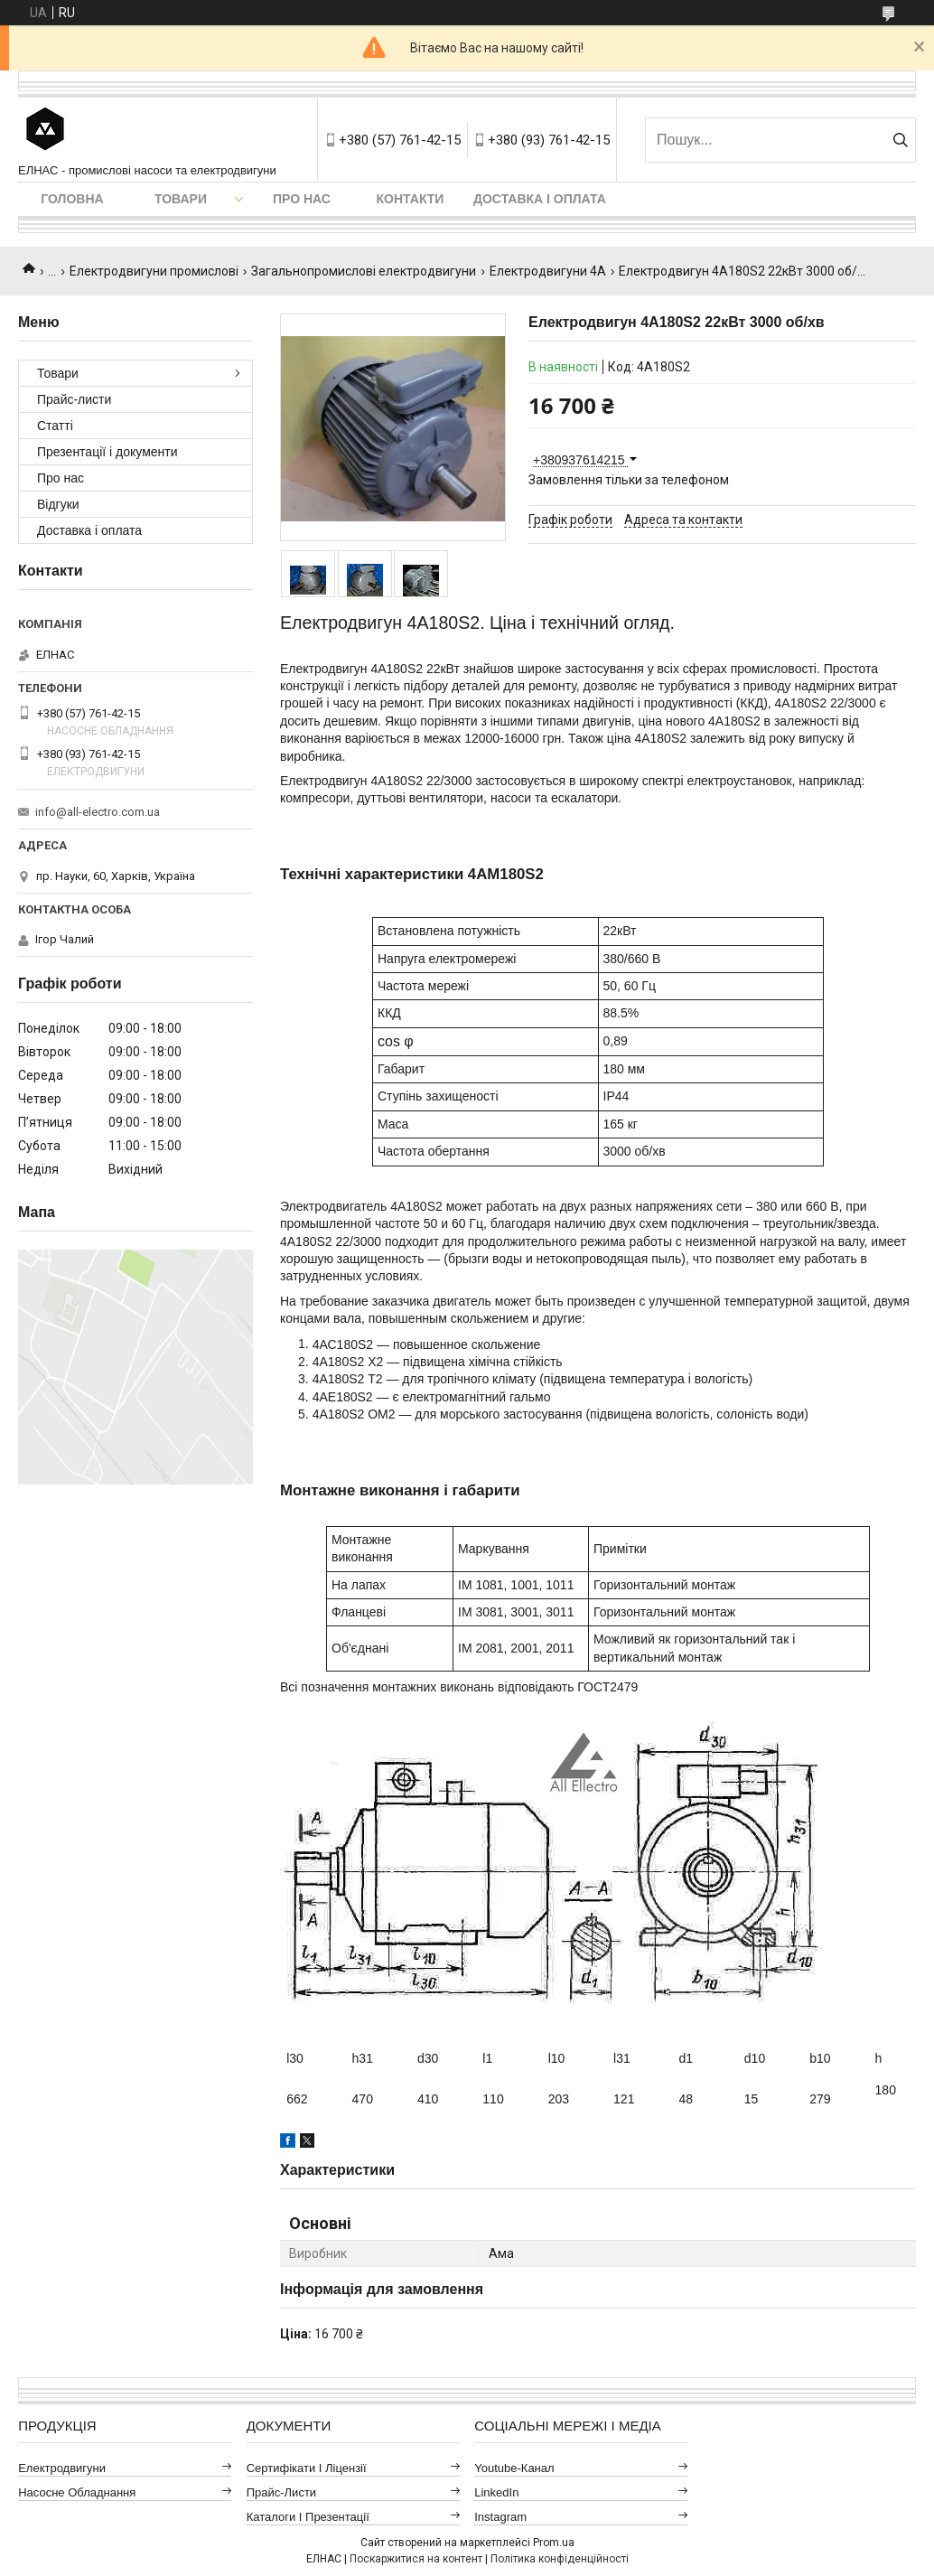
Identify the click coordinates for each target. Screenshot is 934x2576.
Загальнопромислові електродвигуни (363, 271)
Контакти (410, 199)
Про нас (302, 199)
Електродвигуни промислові (154, 271)
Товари (180, 199)
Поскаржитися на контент (416, 2559)
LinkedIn (496, 2492)
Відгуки (58, 504)
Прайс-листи (74, 399)
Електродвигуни (62, 2468)
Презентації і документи (107, 452)
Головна (72, 199)
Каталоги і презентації (308, 2517)
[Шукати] (900, 140)
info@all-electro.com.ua (97, 812)
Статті (55, 425)
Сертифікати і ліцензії (307, 2468)
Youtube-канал (514, 2468)
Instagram (500, 2517)
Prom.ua (553, 2542)
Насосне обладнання (76, 2492)
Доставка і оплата (539, 199)
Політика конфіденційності (559, 2559)
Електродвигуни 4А (548, 271)
